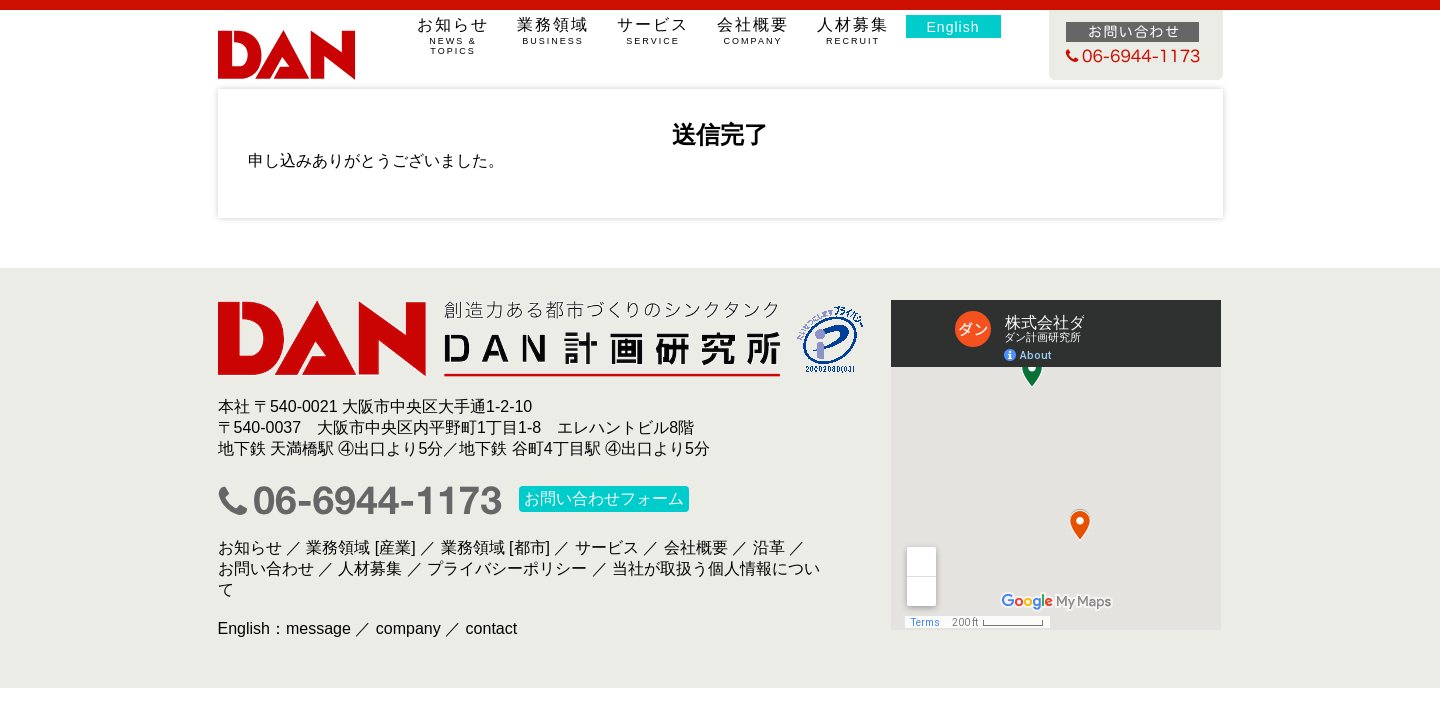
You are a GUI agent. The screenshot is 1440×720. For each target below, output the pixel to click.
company (408, 628)
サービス (653, 31)
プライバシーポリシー (507, 568)
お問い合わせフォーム (604, 499)
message (318, 628)
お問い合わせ (266, 568)
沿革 (769, 547)
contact (492, 628)
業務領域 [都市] (495, 547)
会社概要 (753, 31)
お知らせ (453, 36)
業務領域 (553, 31)
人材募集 (853, 31)
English (953, 27)
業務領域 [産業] (360, 547)
